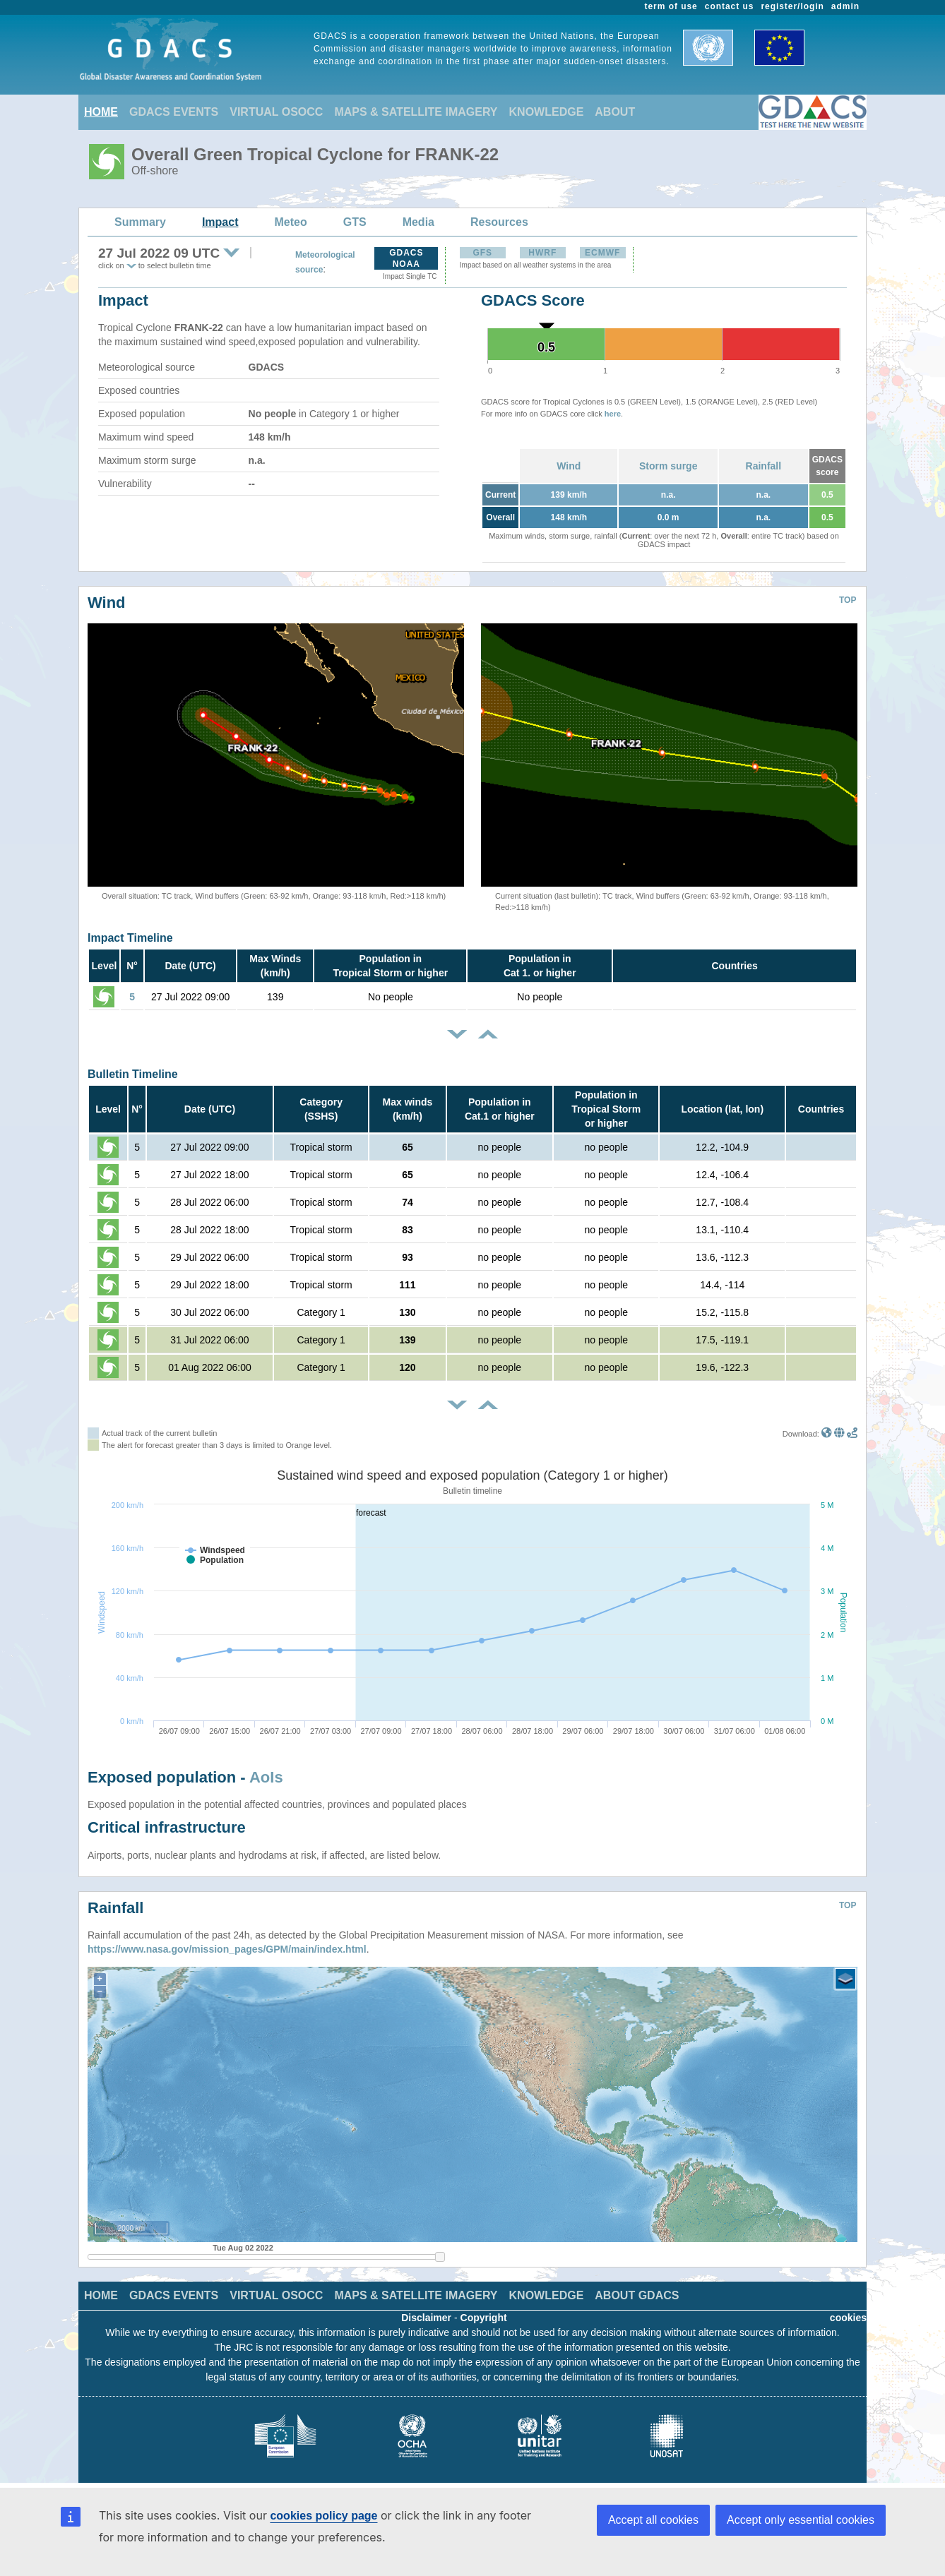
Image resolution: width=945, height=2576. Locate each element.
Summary (140, 222)
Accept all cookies (653, 2520)
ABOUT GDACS (637, 2295)
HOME (101, 112)
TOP (847, 600)
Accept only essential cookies (800, 2520)
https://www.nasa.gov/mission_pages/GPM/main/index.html (227, 1949)
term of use (671, 6)
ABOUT (615, 112)
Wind (569, 466)
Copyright (483, 2317)
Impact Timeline (130, 938)
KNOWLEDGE (546, 112)
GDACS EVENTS (173, 112)
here (613, 413)
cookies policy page (323, 2516)
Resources (499, 222)
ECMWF (602, 253)
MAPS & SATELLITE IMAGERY (415, 112)
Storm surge (668, 466)
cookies (848, 2317)
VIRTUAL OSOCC (276, 112)
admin (845, 6)
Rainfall (764, 466)
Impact (220, 222)
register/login (792, 6)
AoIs (266, 1777)
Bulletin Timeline (133, 1074)
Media (418, 222)
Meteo (291, 222)
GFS (482, 253)
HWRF (542, 253)
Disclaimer (426, 2317)
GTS (355, 222)
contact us (729, 6)
